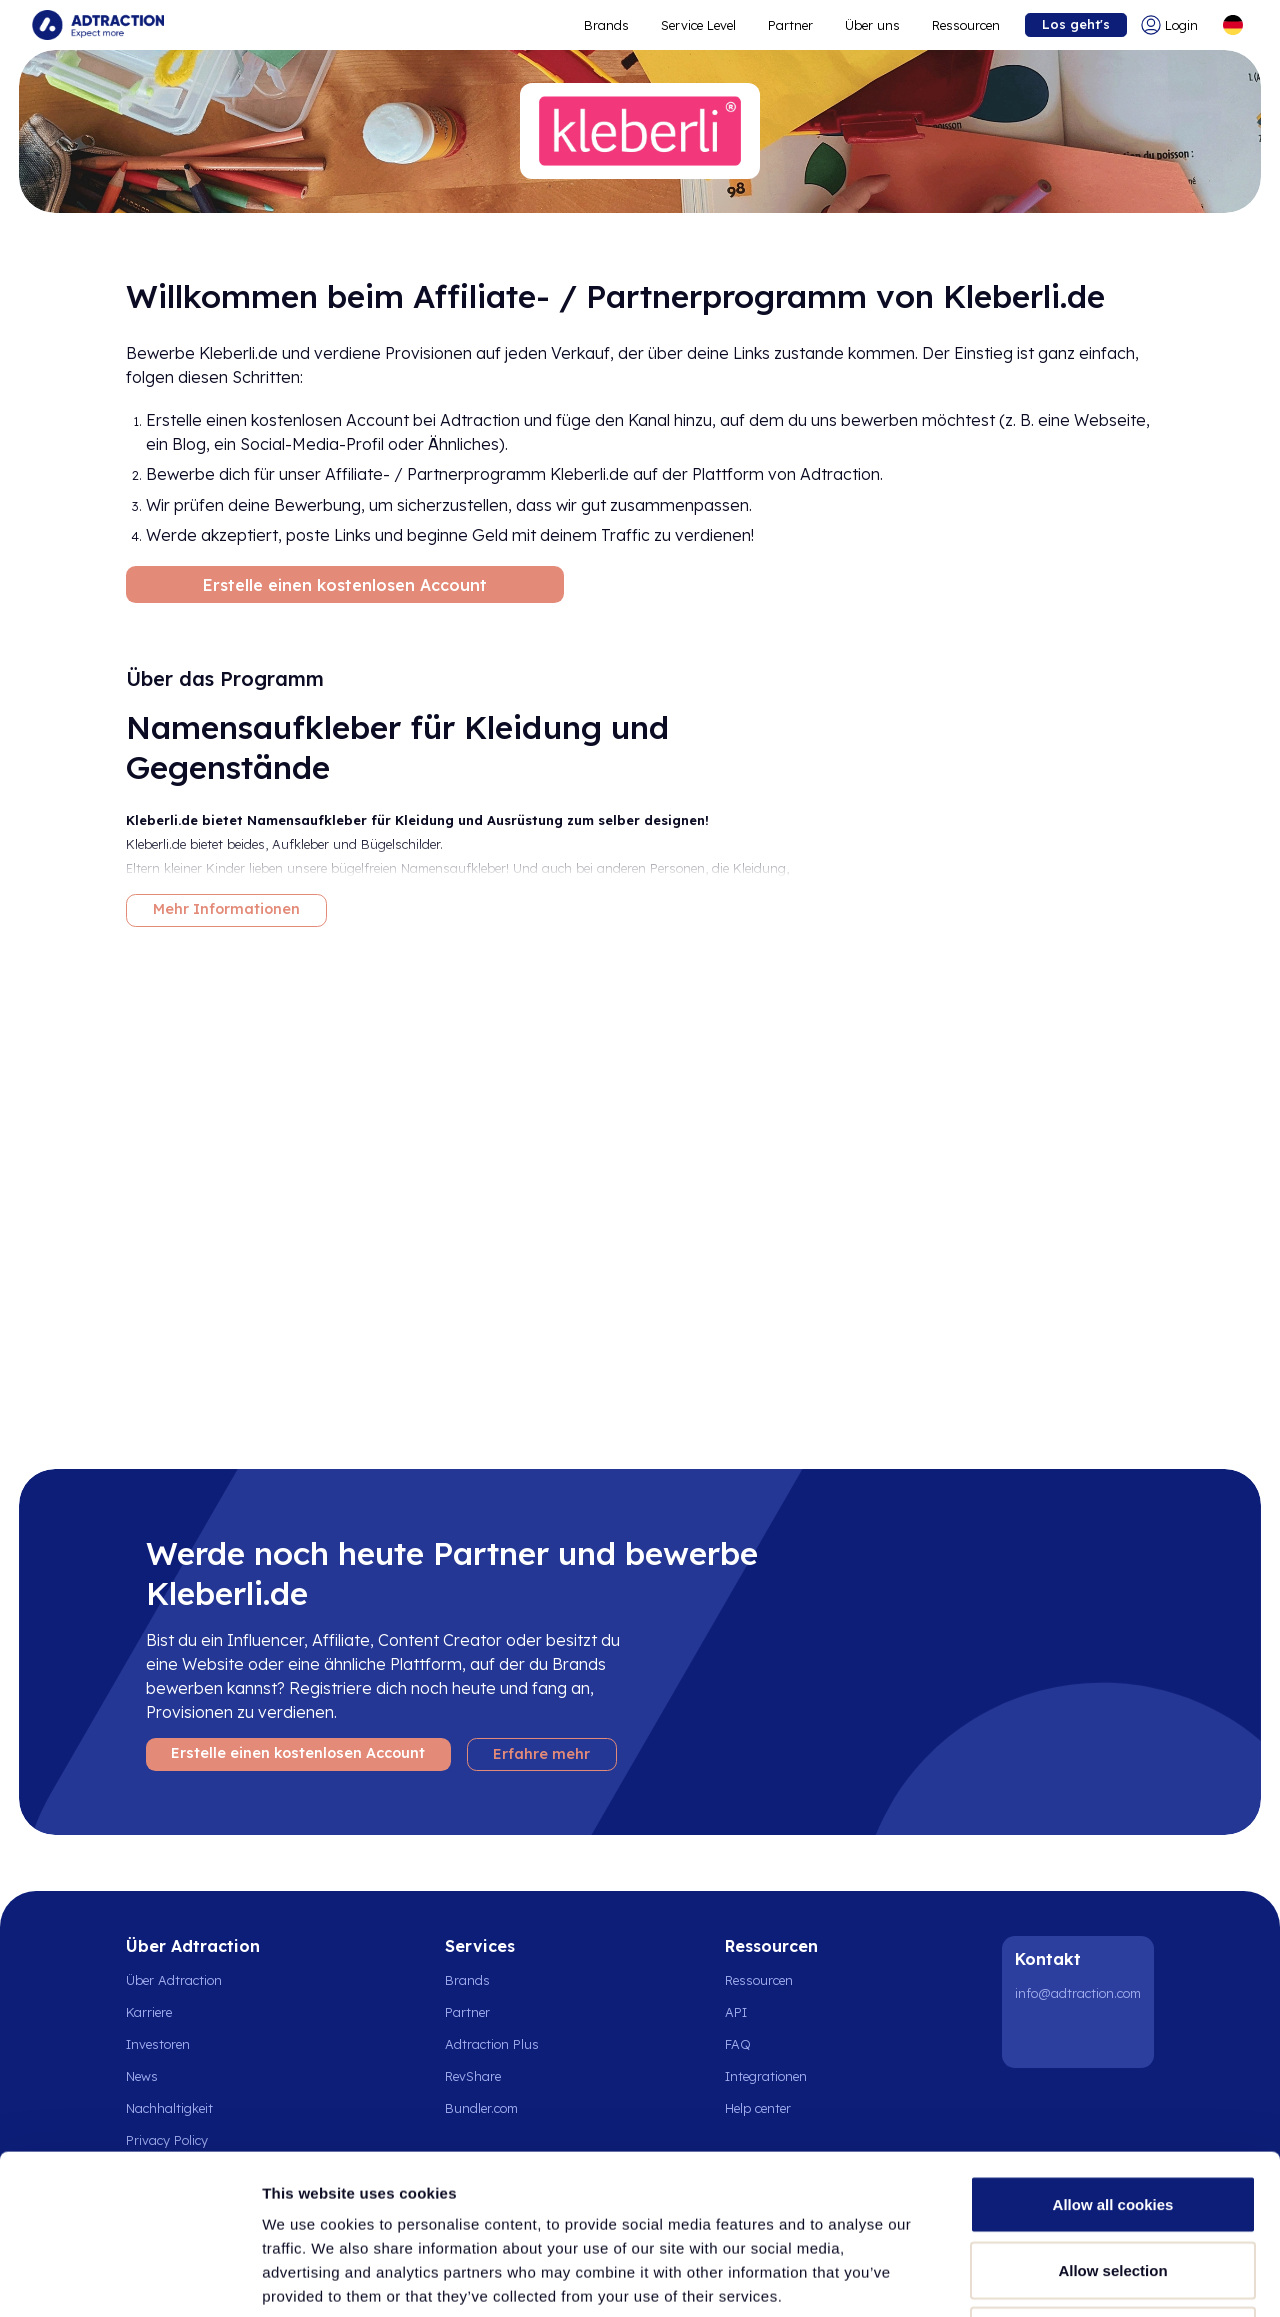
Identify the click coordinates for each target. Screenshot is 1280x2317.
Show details (1049, 2277)
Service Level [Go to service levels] (698, 25)
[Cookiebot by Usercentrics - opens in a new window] (129, 2278)
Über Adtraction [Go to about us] (174, 1980)
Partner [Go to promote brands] (790, 25)
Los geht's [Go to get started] (1076, 24)
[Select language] (1233, 25)
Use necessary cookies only (1113, 2185)
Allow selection (1112, 2120)
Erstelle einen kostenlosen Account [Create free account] (345, 585)
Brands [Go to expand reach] (606, 25)
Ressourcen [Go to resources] (966, 25)
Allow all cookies (1113, 2054)
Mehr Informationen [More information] (226, 909)
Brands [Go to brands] (467, 1980)
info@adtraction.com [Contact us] (1078, 1993)
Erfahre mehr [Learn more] (541, 1754)
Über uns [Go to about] (872, 25)
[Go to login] (1173, 25)
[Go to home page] (98, 25)
